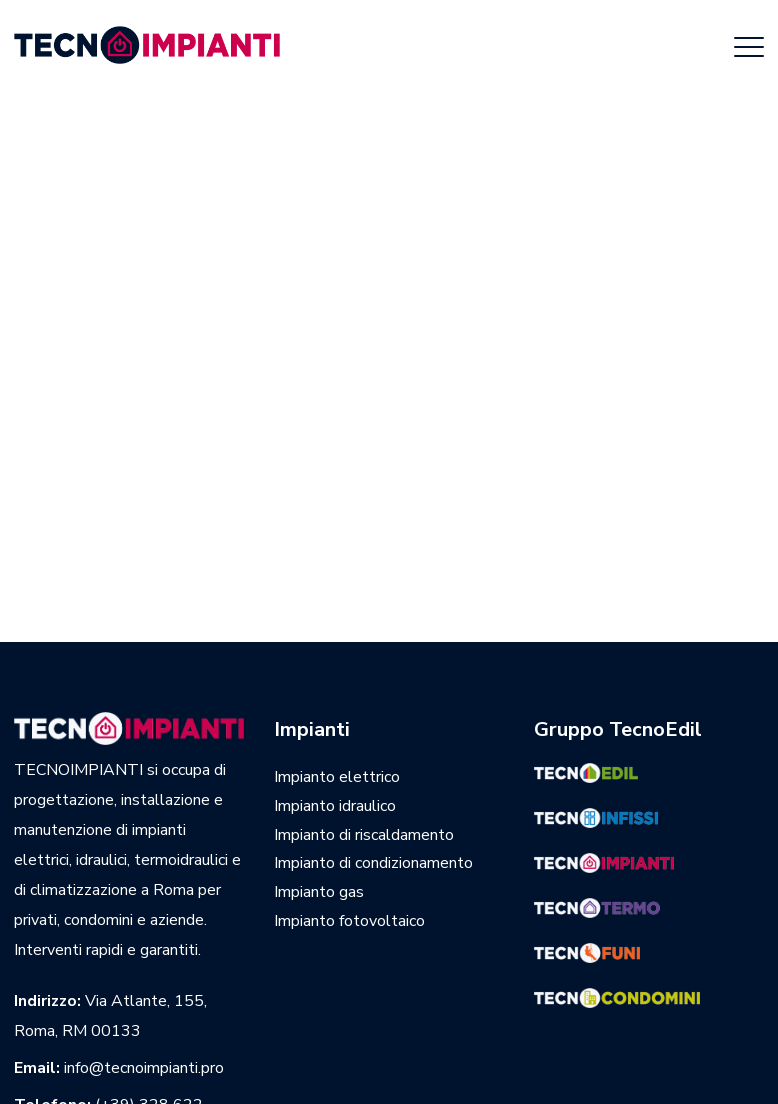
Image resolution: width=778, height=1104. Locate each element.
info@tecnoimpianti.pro (144, 1068)
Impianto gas (319, 892)
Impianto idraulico (335, 806)
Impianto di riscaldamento (364, 835)
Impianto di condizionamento (373, 863)
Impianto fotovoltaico (349, 921)
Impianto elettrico (337, 777)
